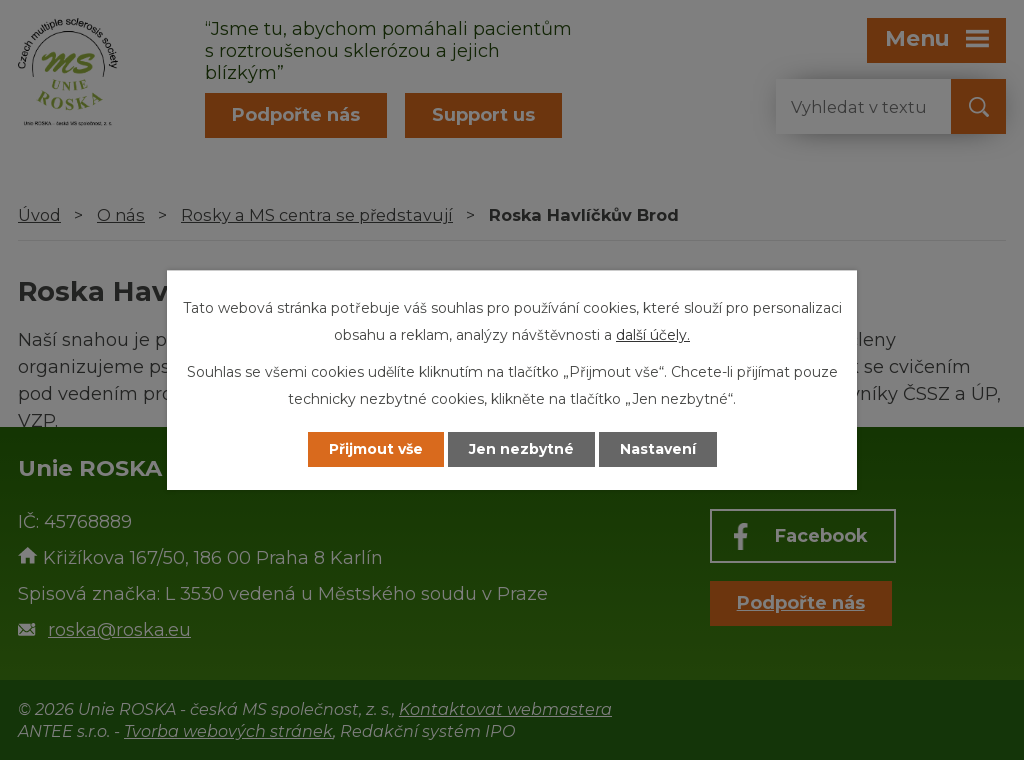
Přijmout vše (376, 449)
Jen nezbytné (521, 449)
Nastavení (658, 449)
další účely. (653, 335)
